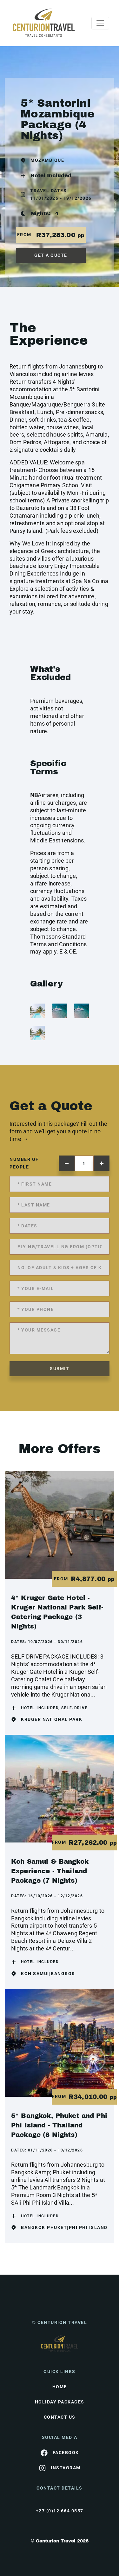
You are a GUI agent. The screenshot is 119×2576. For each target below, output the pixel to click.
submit (59, 1368)
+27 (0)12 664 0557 (59, 2510)
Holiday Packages (59, 2401)
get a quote (50, 255)
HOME (59, 2386)
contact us (60, 2417)
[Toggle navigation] (100, 23)
